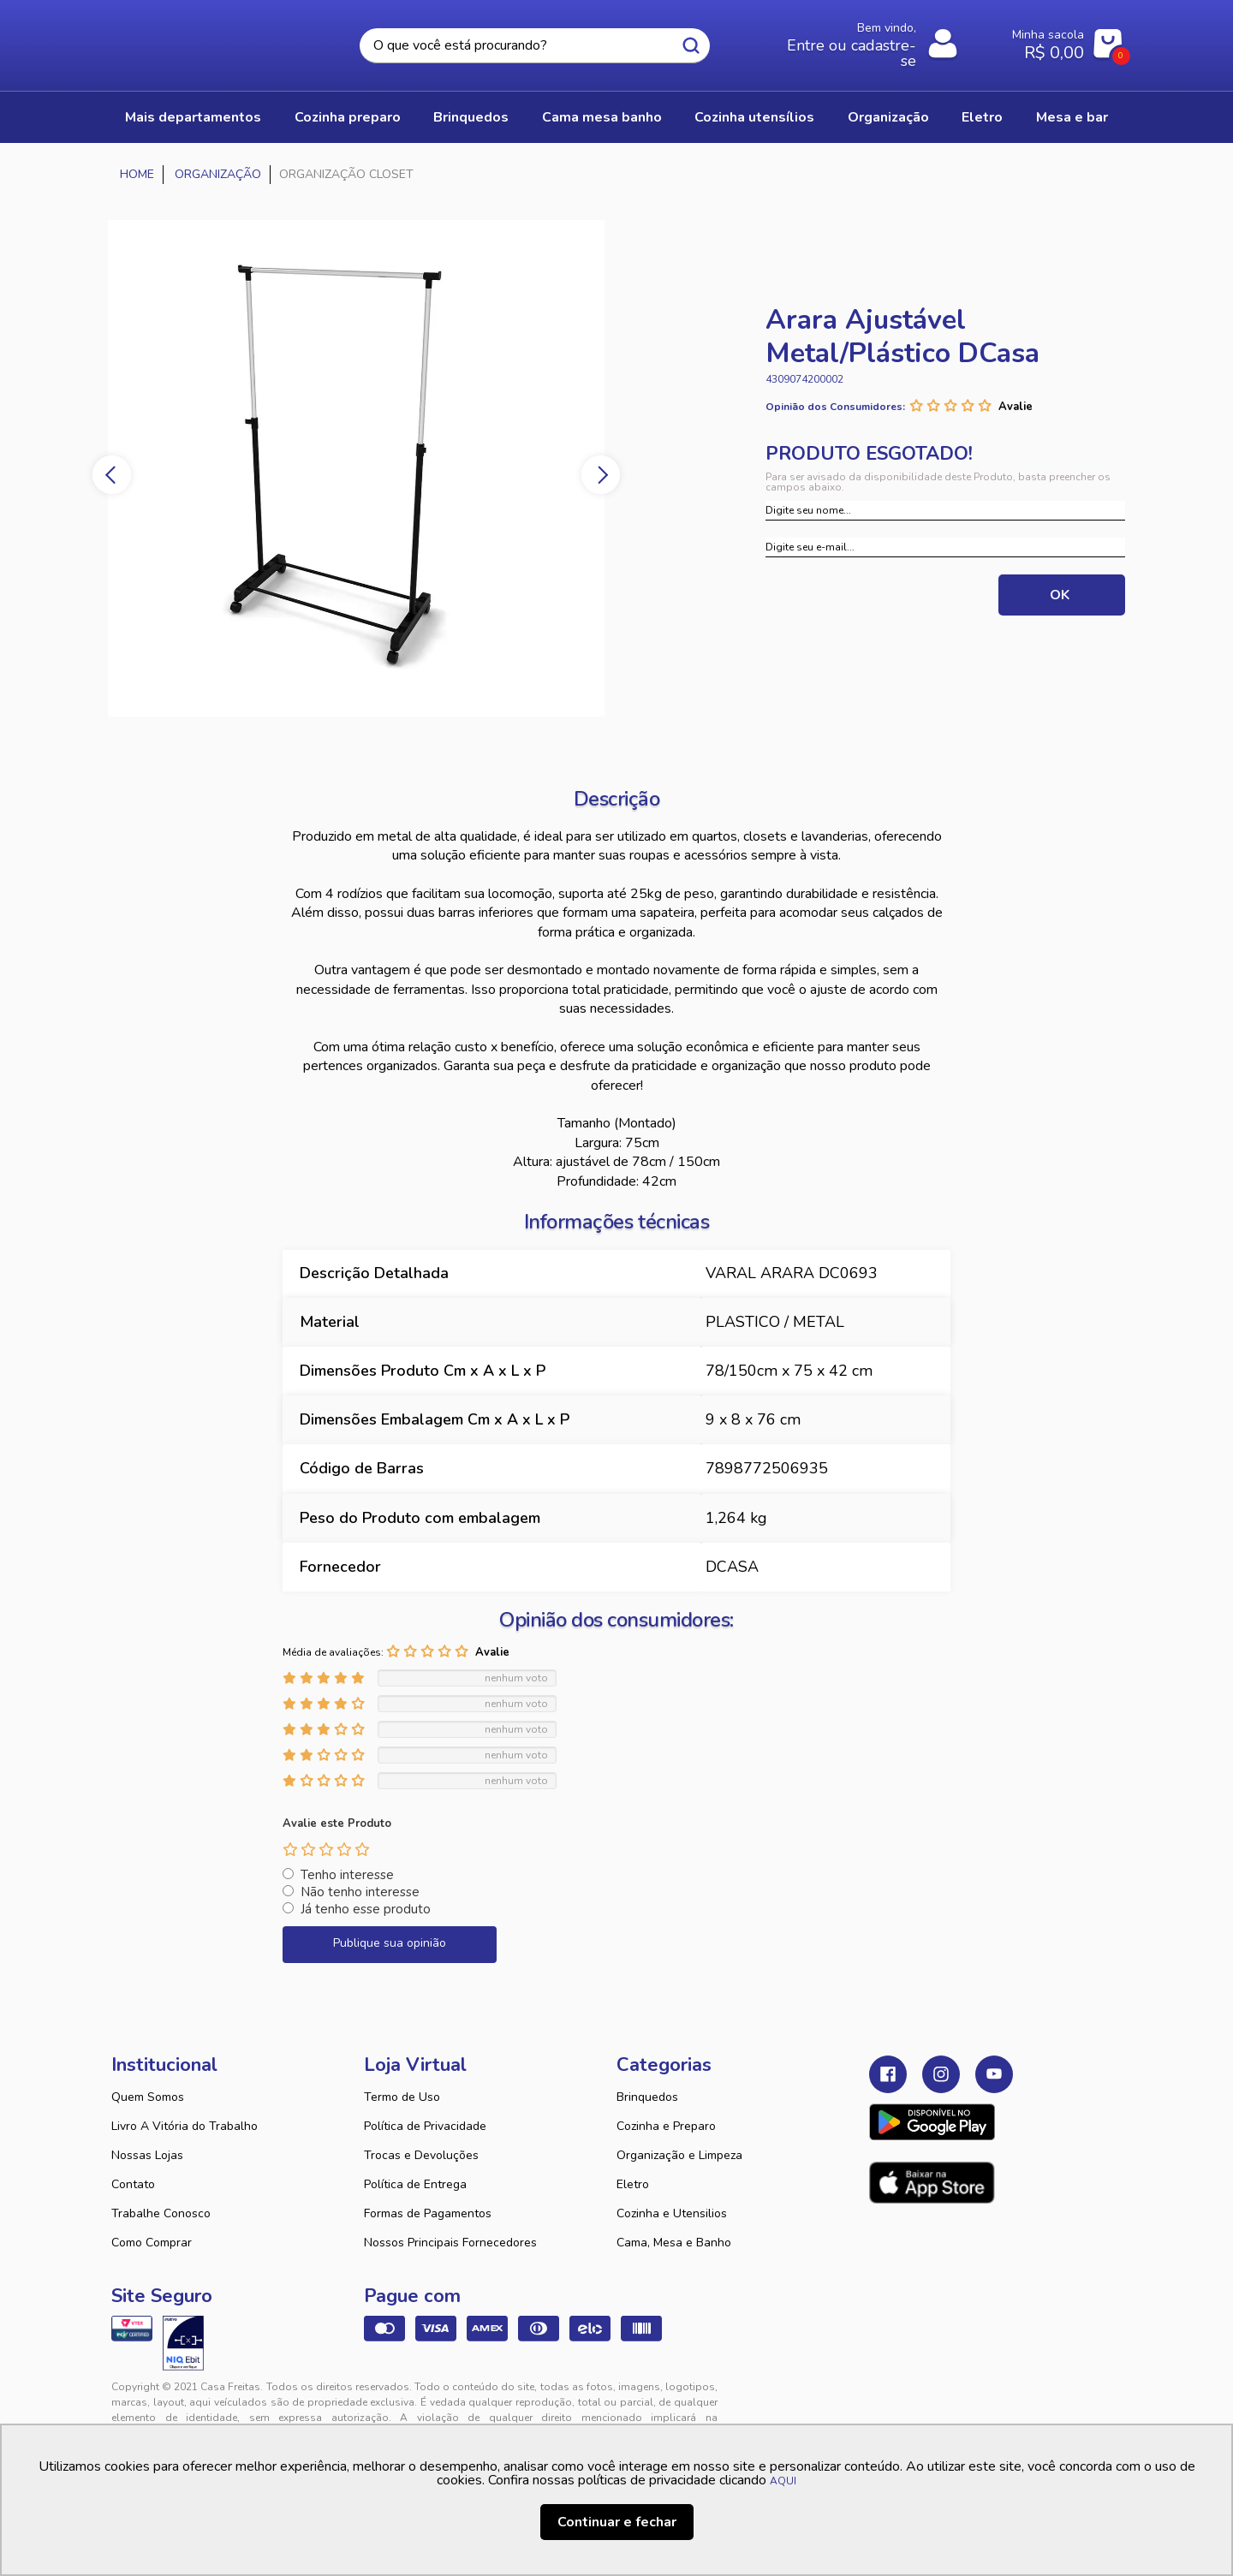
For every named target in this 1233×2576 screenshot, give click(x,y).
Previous (111, 474)
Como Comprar (151, 2242)
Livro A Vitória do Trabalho (184, 2126)
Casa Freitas (205, 40)
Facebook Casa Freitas (888, 2074)
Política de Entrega (415, 2184)
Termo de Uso (402, 2097)
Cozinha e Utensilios (671, 2213)
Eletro (632, 2184)
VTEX (964, 2400)
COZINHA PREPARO (348, 117)
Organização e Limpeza (679, 2155)
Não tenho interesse (360, 1892)
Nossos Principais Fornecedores (450, 2242)
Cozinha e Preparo (666, 2126)
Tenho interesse (347, 1874)
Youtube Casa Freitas (994, 2074)
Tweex (892, 2400)
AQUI (783, 2481)
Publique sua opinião (389, 1943)
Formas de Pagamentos (427, 2213)
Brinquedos (647, 2097)
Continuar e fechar (616, 2522)
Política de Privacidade (425, 2126)
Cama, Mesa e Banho (673, 2242)
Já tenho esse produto (366, 1909)
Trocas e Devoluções (421, 2155)
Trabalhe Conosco (161, 2213)
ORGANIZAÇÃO (888, 117)
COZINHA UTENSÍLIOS (754, 117)
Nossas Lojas (147, 2155)
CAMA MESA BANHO (602, 117)
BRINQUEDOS (471, 117)
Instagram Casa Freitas (941, 2074)
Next (600, 474)
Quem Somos (147, 2097)
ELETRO (982, 117)
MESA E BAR (1072, 117)
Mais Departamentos (193, 117)
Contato (133, 2184)
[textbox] (534, 45)
